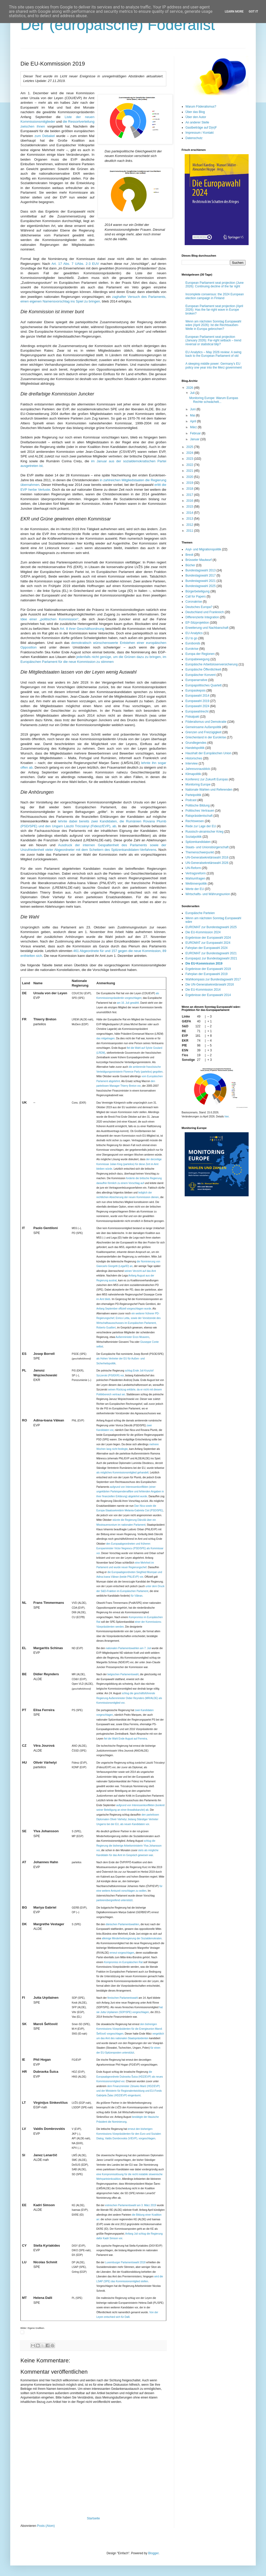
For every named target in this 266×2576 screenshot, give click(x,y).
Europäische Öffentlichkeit (203, 669)
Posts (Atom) (46, 2526)
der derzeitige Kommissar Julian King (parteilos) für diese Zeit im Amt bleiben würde (129, 1164)
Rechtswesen (194, 821)
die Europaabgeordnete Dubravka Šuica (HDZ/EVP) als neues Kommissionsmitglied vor (129, 2076)
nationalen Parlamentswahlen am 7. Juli (128, 1648)
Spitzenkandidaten (198, 842)
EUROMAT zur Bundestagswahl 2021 (211, 953)
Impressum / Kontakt (199, 132)
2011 (190, 530)
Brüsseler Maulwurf (198, 560)
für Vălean (136, 1595)
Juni (193, 409)
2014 (190, 513)
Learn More (234, 11)
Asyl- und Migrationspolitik (203, 549)
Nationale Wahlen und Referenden (208, 789)
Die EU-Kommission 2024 (202, 932)
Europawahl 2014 (197, 695)
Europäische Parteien (200, 913)
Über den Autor (195, 117)
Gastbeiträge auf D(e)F (201, 127)
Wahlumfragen (195, 878)
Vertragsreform (195, 873)
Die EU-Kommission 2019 (204, 963)
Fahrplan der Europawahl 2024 (206, 948)
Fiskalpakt (192, 716)
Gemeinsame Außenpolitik (203, 727)
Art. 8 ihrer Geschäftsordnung (82, 629)
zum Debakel (45, 136)
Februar (196, 433)
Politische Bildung (197, 805)
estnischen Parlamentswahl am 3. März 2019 (130, 2205)
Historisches (193, 758)
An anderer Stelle (197, 122)
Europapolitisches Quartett (203, 685)
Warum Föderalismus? (200, 106)
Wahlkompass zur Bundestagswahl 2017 (213, 979)
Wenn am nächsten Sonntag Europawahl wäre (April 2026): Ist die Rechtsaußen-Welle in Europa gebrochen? (213, 325)
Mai (193, 415)
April (193, 421)
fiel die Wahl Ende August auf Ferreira (125, 1738)
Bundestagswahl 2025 (200, 586)
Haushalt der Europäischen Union (208, 753)
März (194, 427)
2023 (190, 458)
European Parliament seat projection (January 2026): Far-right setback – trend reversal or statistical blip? (213, 340)
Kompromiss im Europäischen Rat (123, 1962)
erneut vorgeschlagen (122, 1952)
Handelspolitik (195, 748)
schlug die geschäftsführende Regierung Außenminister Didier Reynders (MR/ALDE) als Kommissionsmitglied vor (129, 1698)
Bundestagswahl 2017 (200, 575)
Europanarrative (196, 680)
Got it (253, 11)
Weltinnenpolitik (196, 883)
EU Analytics (194, 633)
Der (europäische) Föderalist (117, 24)
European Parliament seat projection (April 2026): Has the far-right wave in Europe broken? (214, 309)
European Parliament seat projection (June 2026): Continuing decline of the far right (214, 284)
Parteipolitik (193, 795)
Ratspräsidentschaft (199, 816)
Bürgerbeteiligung (197, 591)
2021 (190, 471)
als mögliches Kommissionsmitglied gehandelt (122, 1472)
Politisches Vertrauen (199, 810)
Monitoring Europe (197, 784)
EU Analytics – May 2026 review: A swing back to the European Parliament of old (213, 354)
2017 (190, 495)
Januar (195, 439)
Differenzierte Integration (202, 617)
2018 (190, 488)
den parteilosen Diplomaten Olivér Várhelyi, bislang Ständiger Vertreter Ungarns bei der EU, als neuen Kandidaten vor (127, 1819)
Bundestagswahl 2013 (200, 570)
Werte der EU (194, 889)
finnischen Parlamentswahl (122, 1997)
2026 (190, 388)
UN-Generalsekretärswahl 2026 (206, 863)
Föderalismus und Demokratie (205, 722)
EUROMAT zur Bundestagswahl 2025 (211, 927)
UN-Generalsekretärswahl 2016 (206, 857)
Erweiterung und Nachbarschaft (206, 628)
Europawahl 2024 (197, 706)
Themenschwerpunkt (199, 852)
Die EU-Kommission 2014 (202, 989)
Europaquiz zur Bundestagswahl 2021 (211, 958)
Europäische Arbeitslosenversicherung (211, 664)
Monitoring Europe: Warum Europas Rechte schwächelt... (213, 399)
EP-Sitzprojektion (197, 622)
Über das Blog (195, 112)
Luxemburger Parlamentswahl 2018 (125, 2262)
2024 (190, 453)
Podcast (190, 800)
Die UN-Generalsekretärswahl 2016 (209, 984)
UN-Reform (193, 868)
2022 (190, 465)
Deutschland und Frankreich (204, 612)
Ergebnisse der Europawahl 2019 (208, 969)
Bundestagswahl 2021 (200, 581)
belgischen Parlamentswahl (123, 1674)
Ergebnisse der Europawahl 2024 (208, 937)
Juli (192, 393)
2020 (190, 477)
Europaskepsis (195, 690)
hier (227, 1116)
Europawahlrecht (196, 711)
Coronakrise (193, 601)
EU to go (191, 638)
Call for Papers (195, 596)
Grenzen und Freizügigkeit (203, 732)
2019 (190, 483)
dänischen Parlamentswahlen (122, 1924)
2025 (190, 447)
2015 (190, 506)
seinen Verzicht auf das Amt (140, 1271)
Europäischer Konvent (200, 675)
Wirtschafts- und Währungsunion (207, 894)
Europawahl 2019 (197, 701)
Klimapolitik (193, 774)
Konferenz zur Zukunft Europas (206, 779)
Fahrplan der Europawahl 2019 (206, 974)
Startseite (93, 2518)
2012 (190, 525)
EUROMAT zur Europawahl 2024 (207, 943)
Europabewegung (197, 659)
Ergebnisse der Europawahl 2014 (208, 995)
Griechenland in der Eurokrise (205, 737)
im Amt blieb (103, 1299)
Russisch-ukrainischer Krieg (204, 831)
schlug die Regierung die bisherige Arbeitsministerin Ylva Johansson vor (129, 1845)
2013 (190, 518)
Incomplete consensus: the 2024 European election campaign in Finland (214, 296)
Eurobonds (192, 643)
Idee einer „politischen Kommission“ (49, 619)
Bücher (190, 565)
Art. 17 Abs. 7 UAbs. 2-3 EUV (75, 264)
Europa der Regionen (200, 654)
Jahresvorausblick (197, 769)
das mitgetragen (105, 1038)
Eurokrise (191, 649)
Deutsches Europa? (198, 607)
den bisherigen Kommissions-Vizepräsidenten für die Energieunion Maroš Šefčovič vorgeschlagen (129, 2029)
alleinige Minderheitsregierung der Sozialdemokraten (131, 1938)
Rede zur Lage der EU (200, 826)
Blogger (153, 2553)
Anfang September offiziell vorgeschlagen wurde (123, 1308)
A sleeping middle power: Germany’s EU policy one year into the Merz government (213, 365)
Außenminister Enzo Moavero (132, 1337)
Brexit (189, 555)
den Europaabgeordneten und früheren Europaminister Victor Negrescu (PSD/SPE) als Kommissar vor (129, 1548)
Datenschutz (194, 138)
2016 (190, 500)
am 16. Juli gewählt (128, 1002)
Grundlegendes (195, 743)
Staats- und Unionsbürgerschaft (207, 847)
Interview (191, 763)
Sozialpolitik (193, 837)
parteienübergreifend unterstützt (114, 1900)
